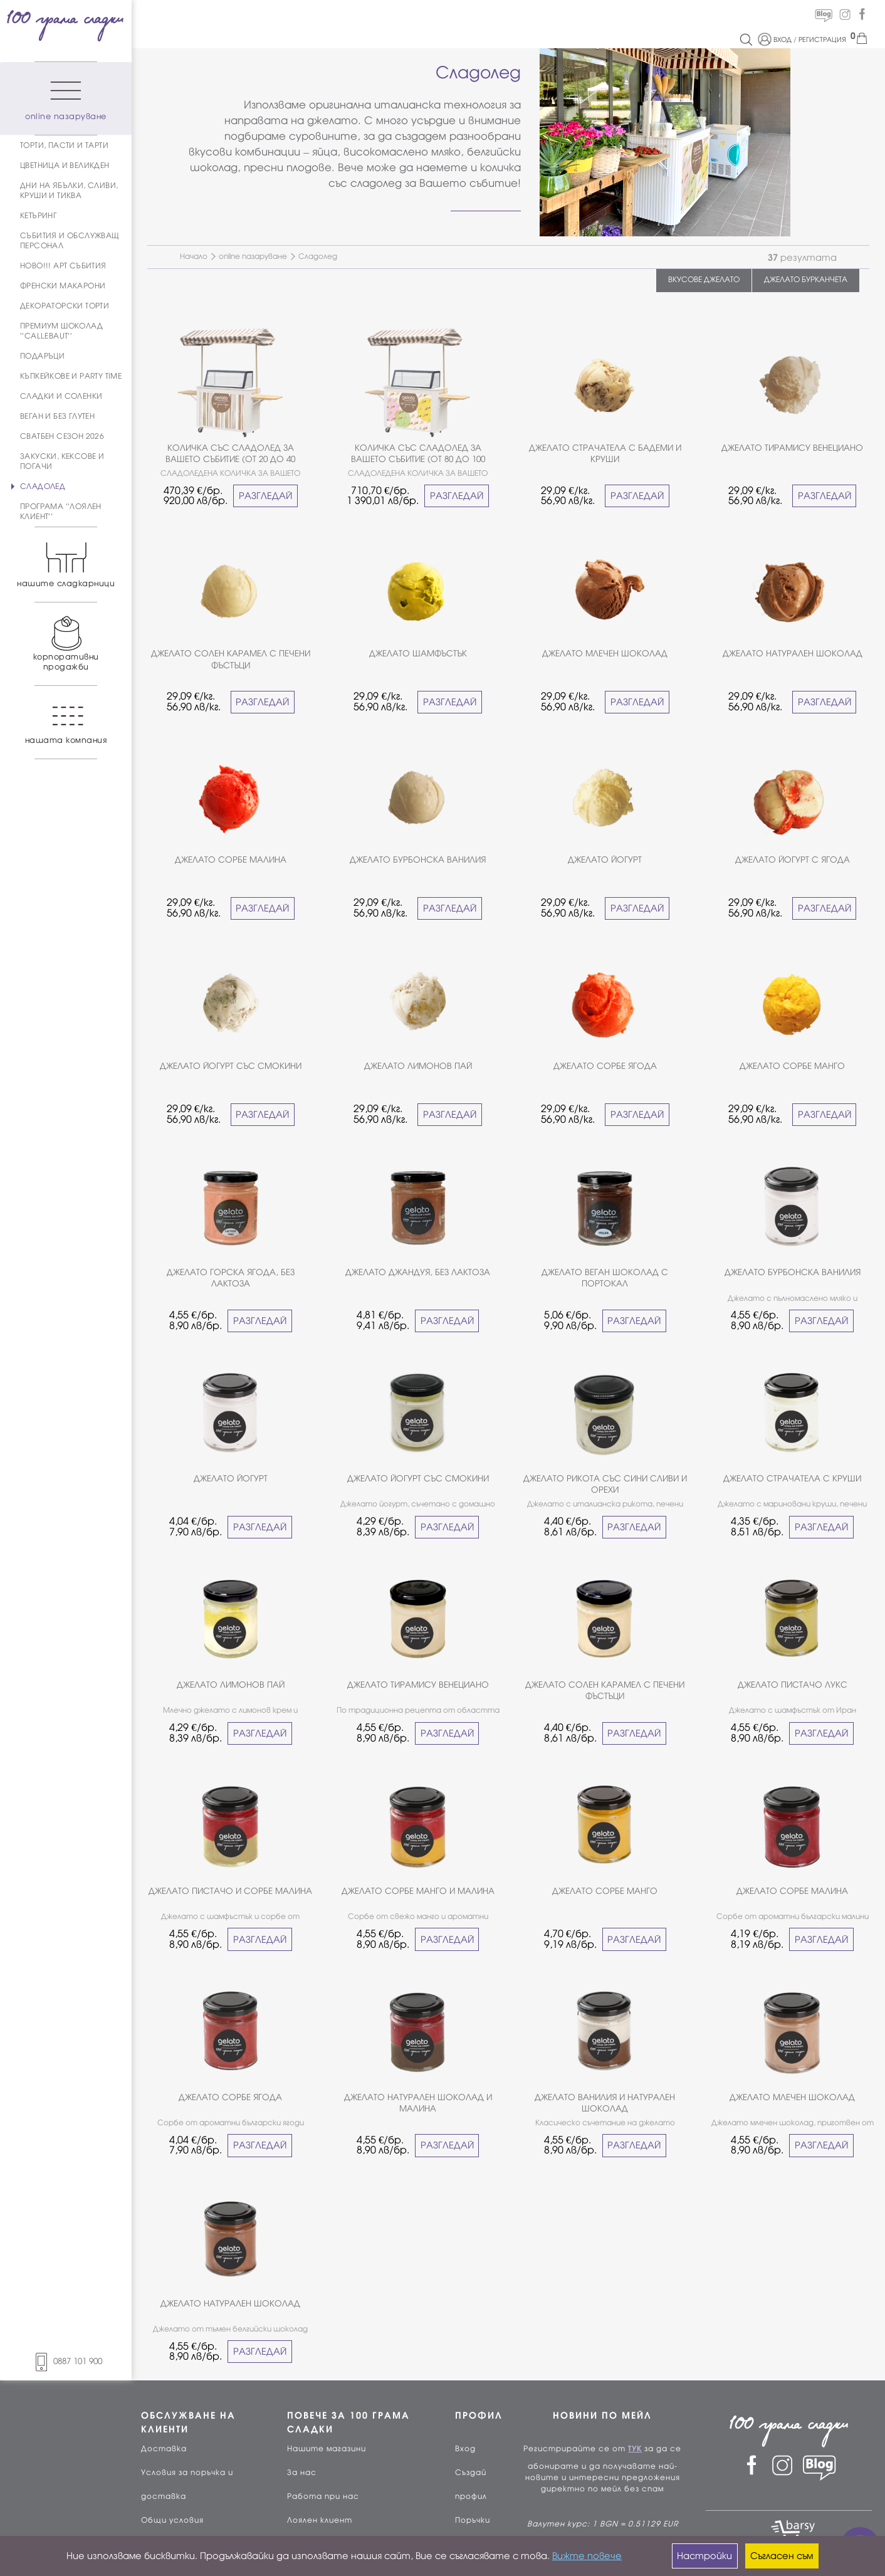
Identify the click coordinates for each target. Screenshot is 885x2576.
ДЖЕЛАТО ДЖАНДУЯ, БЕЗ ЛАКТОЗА (417, 1272)
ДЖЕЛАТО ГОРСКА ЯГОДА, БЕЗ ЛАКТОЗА (231, 1278)
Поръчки (472, 2520)
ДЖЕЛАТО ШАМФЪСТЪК (418, 653)
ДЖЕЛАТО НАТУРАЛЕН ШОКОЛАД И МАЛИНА (418, 2103)
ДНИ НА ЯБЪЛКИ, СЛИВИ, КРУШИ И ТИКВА (69, 190)
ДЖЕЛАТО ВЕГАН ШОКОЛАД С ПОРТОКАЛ (605, 1278)
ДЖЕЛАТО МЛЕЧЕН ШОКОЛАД (605, 653)
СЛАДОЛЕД (42, 486)
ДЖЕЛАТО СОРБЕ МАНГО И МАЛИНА (418, 1891)
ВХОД (782, 39)
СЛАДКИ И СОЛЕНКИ (61, 396)
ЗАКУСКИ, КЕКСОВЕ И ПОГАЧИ (62, 461)
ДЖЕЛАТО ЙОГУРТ (605, 860)
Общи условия (172, 2520)
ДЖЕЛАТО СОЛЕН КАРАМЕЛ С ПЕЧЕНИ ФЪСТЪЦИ (230, 659)
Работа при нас (323, 2496)
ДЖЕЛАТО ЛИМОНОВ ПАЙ (418, 1066)
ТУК (635, 2448)
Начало (193, 256)
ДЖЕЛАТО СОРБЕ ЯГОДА (605, 1066)
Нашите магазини (326, 2448)
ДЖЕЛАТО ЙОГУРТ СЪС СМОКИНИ (230, 1066)
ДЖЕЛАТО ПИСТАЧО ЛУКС (792, 1685)
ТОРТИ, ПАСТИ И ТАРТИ (64, 145)
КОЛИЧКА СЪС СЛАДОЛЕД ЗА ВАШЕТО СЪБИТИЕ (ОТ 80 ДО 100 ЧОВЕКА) (418, 454)
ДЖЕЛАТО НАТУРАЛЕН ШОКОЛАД (792, 653)
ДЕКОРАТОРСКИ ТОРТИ (64, 306)
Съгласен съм (781, 2556)
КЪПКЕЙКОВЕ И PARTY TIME (71, 376)
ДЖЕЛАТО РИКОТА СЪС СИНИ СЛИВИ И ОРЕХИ (605, 1484)
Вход (465, 2448)
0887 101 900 (65, 2361)
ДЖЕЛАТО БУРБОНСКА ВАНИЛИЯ (418, 860)
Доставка (164, 2448)
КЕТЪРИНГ (38, 215)
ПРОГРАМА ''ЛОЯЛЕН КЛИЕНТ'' (61, 511)
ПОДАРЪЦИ (42, 356)
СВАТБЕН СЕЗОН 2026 (62, 436)
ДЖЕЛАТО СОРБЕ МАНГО (792, 1066)
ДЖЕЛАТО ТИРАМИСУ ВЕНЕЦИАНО (792, 448)
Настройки (704, 2556)
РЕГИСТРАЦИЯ (822, 39)
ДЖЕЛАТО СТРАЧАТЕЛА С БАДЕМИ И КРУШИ (605, 453)
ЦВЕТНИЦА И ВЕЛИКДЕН (65, 165)
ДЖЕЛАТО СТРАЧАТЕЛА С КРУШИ (792, 1478)
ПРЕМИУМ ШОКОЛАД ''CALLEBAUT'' (61, 331)
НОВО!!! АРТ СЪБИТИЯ (63, 265)
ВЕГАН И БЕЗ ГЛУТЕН (57, 416)
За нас (302, 2472)
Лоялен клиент (319, 2520)
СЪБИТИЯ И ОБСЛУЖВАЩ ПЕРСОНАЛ (70, 240)
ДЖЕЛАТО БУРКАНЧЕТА (805, 279)
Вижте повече (587, 2556)
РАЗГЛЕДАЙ (265, 496)
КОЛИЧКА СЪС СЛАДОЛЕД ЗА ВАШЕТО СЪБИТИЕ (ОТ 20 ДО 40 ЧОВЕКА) (230, 454)
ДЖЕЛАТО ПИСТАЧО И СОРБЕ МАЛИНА (230, 1891)
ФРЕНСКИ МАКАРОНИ (62, 285)
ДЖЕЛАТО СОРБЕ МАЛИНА (230, 860)
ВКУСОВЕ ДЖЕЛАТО (704, 279)
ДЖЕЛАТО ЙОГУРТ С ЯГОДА (792, 860)
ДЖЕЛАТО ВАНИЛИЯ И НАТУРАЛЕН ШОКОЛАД (605, 2103)
